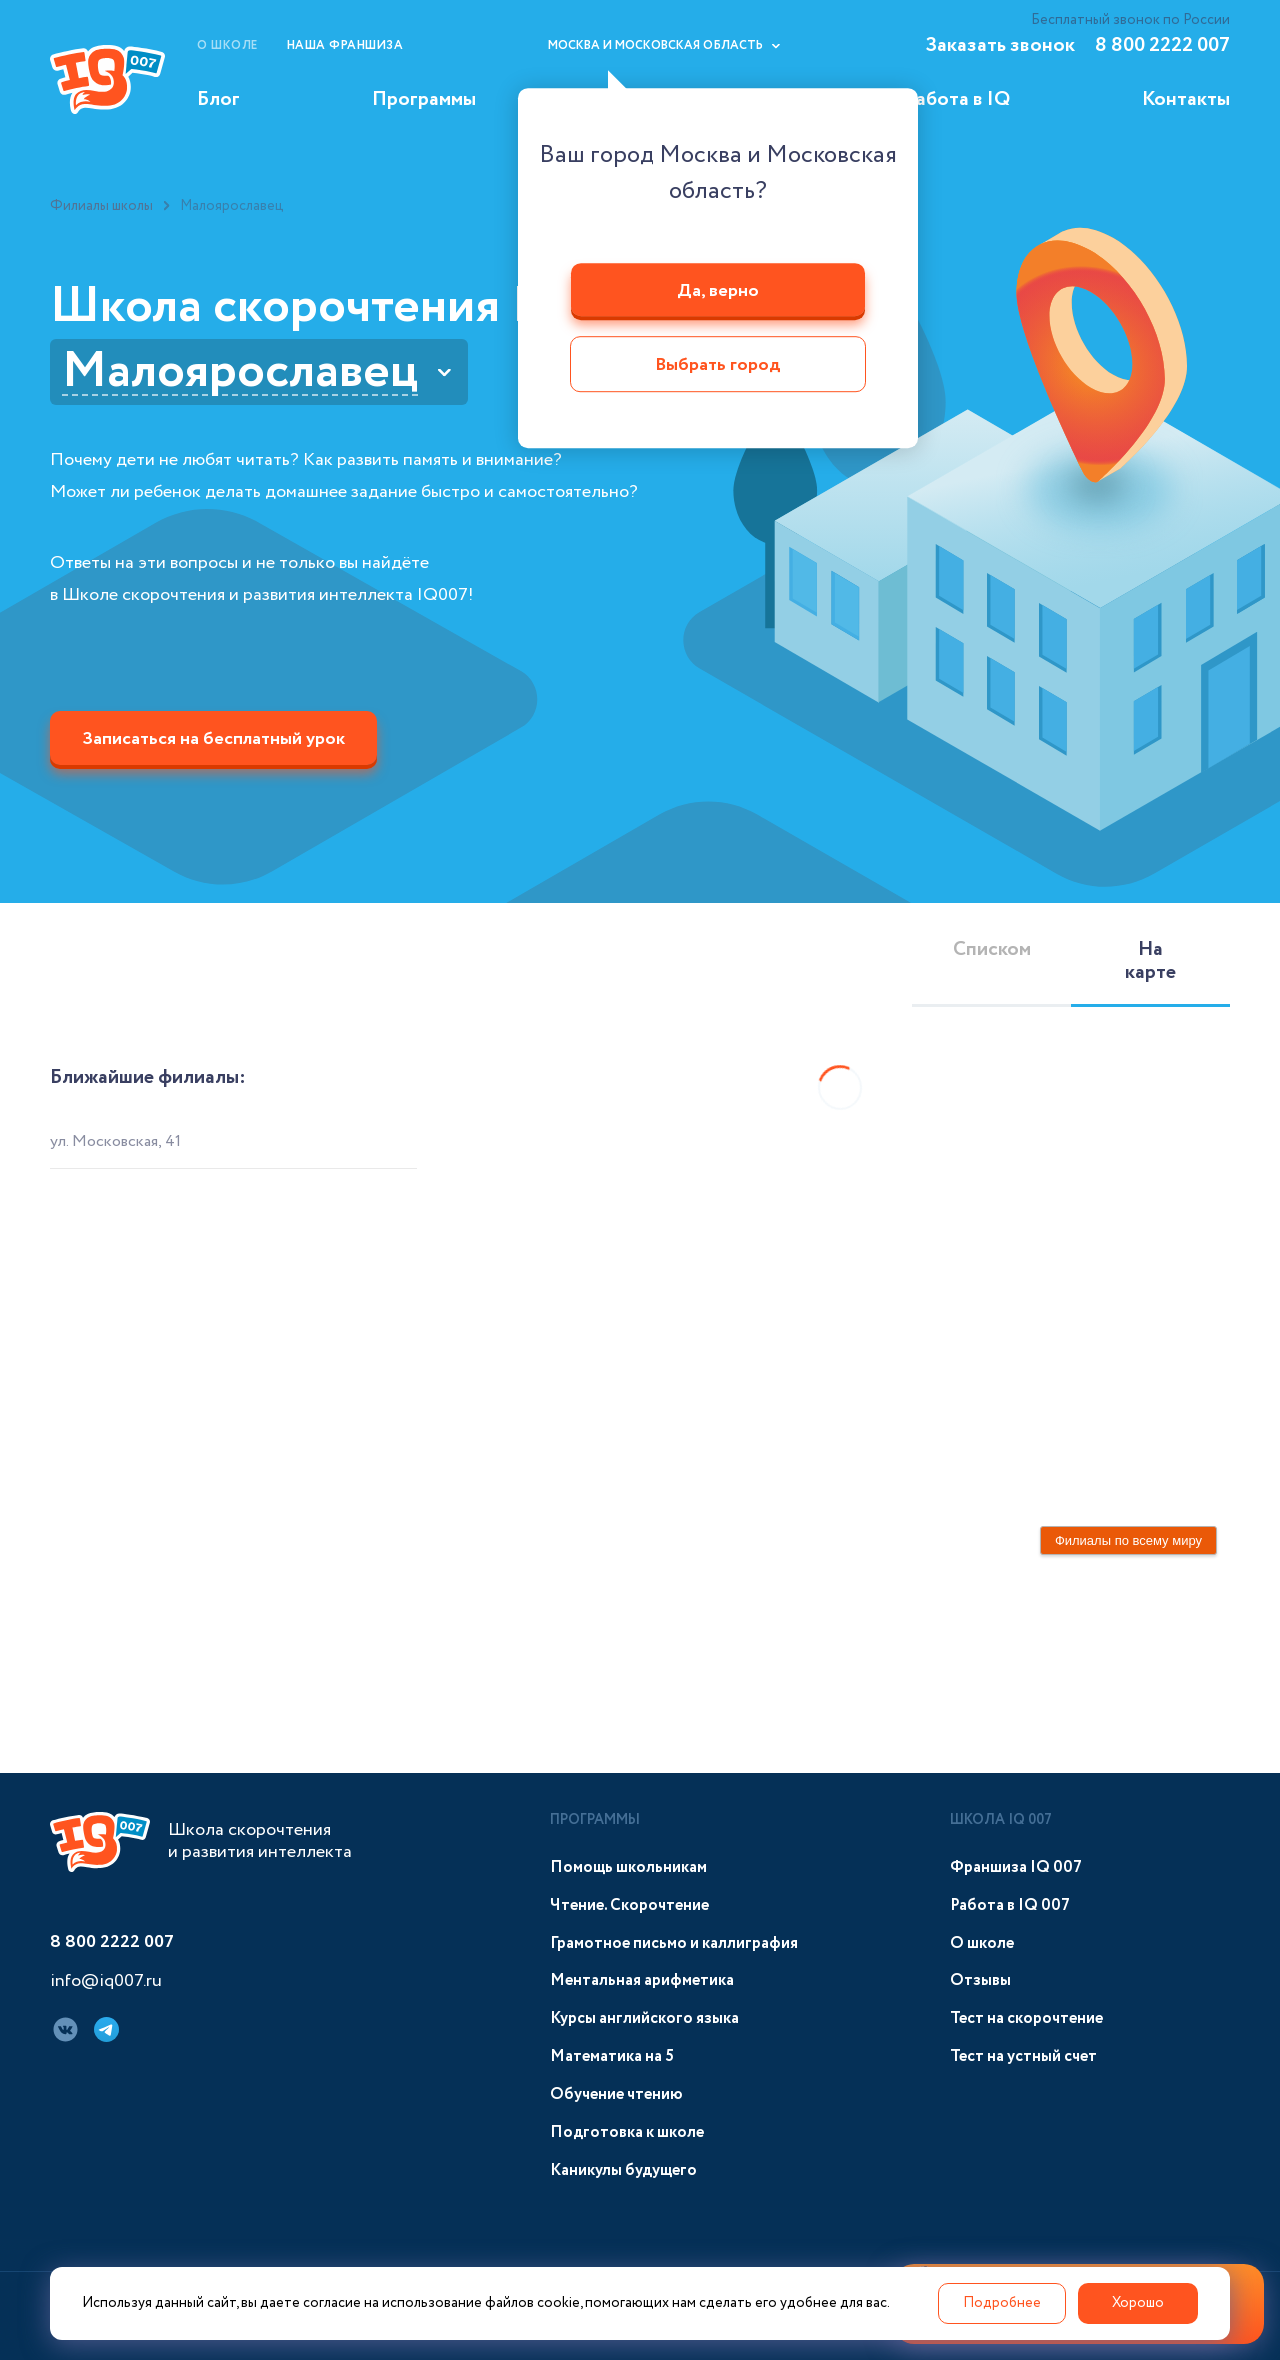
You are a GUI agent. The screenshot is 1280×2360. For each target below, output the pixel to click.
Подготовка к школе (627, 2132)
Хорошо (1138, 2303)
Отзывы (980, 1980)
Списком (992, 949)
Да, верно (718, 291)
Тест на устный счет (1023, 2056)
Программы (424, 99)
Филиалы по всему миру (1128, 1540)
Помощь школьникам (628, 1867)
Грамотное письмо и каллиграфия (674, 1943)
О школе (227, 45)
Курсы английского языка (644, 2018)
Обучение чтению (616, 2094)
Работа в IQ (957, 99)
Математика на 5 (612, 2056)
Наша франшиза (345, 45)
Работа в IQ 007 (1010, 1905)
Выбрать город (718, 366)
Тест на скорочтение (1026, 2018)
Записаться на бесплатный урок (213, 739)
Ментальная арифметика (642, 1980)
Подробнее (1002, 2303)
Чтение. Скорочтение (629, 1905)
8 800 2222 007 (1162, 45)
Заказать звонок (1000, 45)
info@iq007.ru (106, 1982)
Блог (218, 99)
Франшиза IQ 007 (1016, 1867)
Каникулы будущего (623, 2170)
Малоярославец (240, 372)
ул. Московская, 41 (115, 1141)
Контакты (1186, 99)
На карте (1150, 961)
